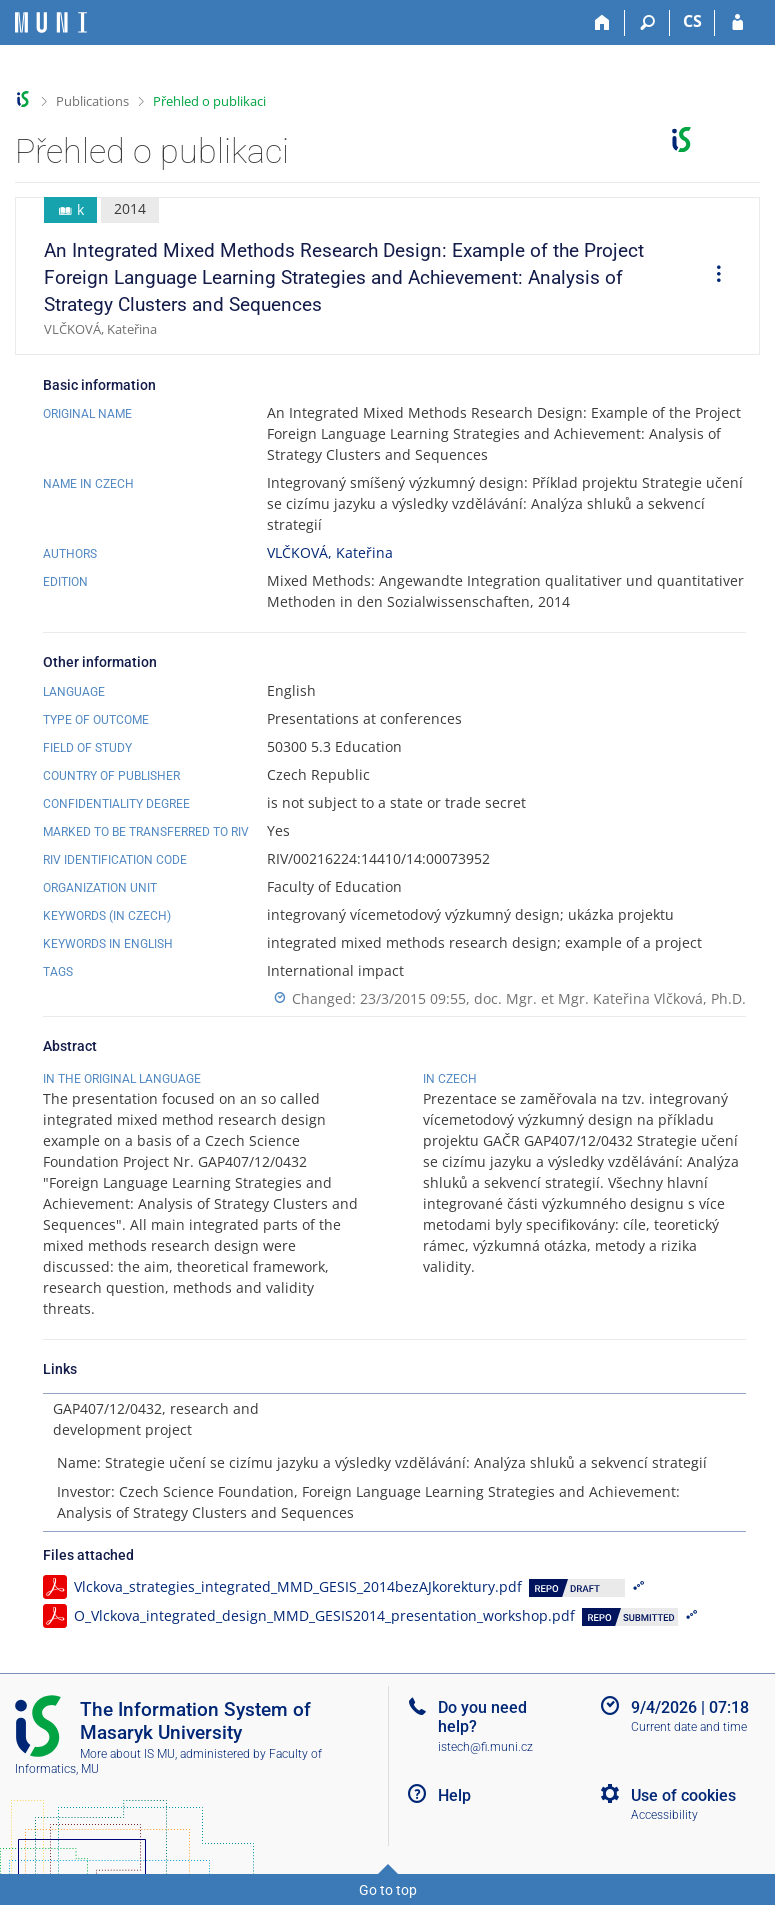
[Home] (602, 23)
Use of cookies (683, 1795)
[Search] (647, 23)
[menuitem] (712, 276)
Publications (92, 101)
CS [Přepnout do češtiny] (692, 21)
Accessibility (664, 1815)
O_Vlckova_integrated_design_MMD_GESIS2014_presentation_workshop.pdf (324, 1615)
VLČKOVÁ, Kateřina (330, 552)
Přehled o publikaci (209, 101)
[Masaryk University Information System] (51, 22)
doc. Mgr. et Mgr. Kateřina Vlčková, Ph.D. (610, 998)
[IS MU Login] (737, 23)
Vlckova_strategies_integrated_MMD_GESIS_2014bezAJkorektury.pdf (298, 1586)
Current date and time (689, 1727)
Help (454, 1795)
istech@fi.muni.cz (485, 1747)
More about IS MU (127, 1754)
